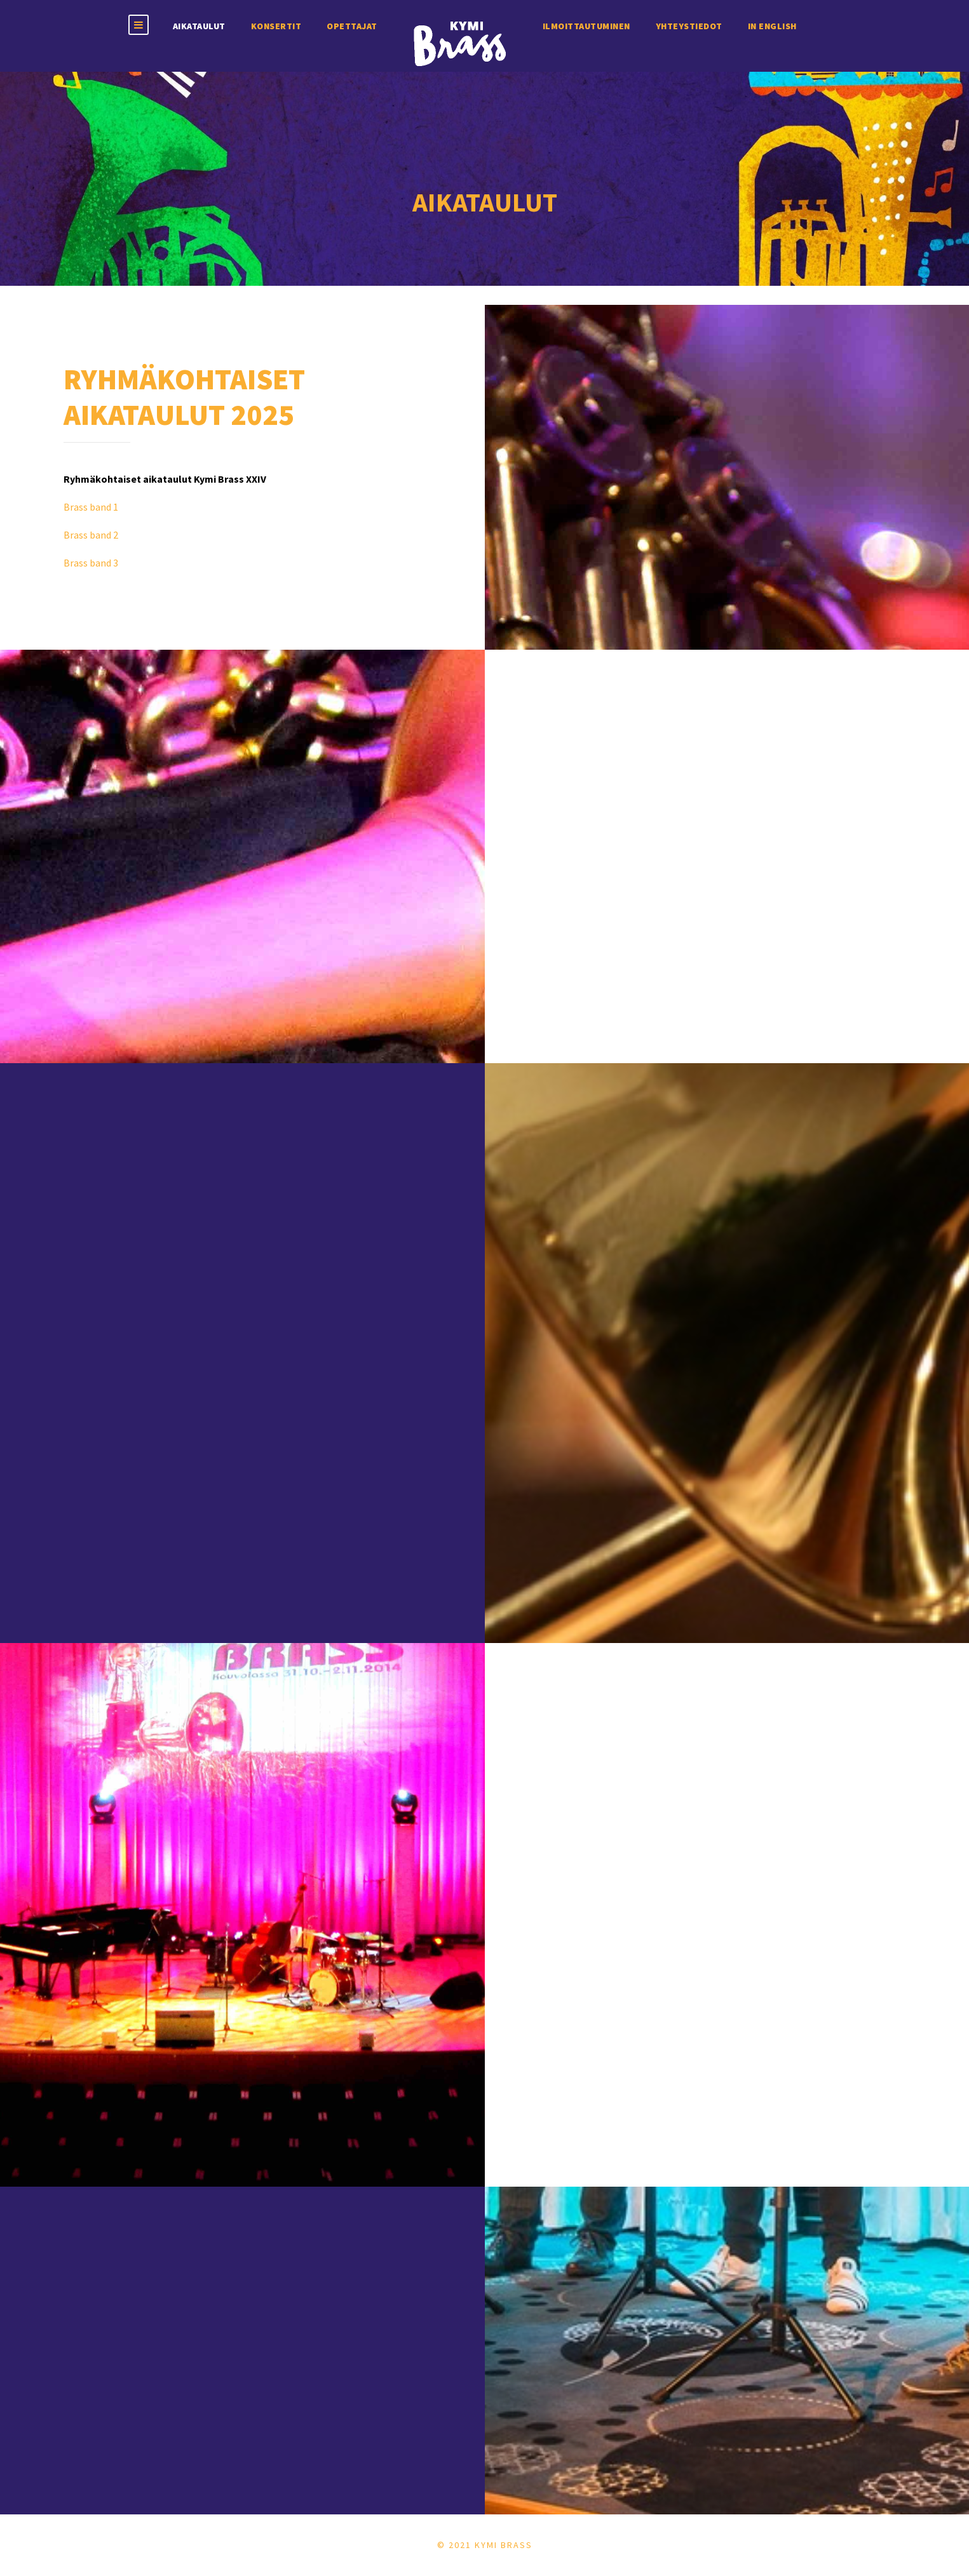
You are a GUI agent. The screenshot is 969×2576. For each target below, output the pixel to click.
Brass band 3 (91, 562)
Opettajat (352, 26)
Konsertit (276, 26)
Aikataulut (199, 26)
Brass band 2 (91, 534)
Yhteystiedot (689, 26)
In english (772, 26)
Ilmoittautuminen (586, 26)
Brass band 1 (91, 506)
